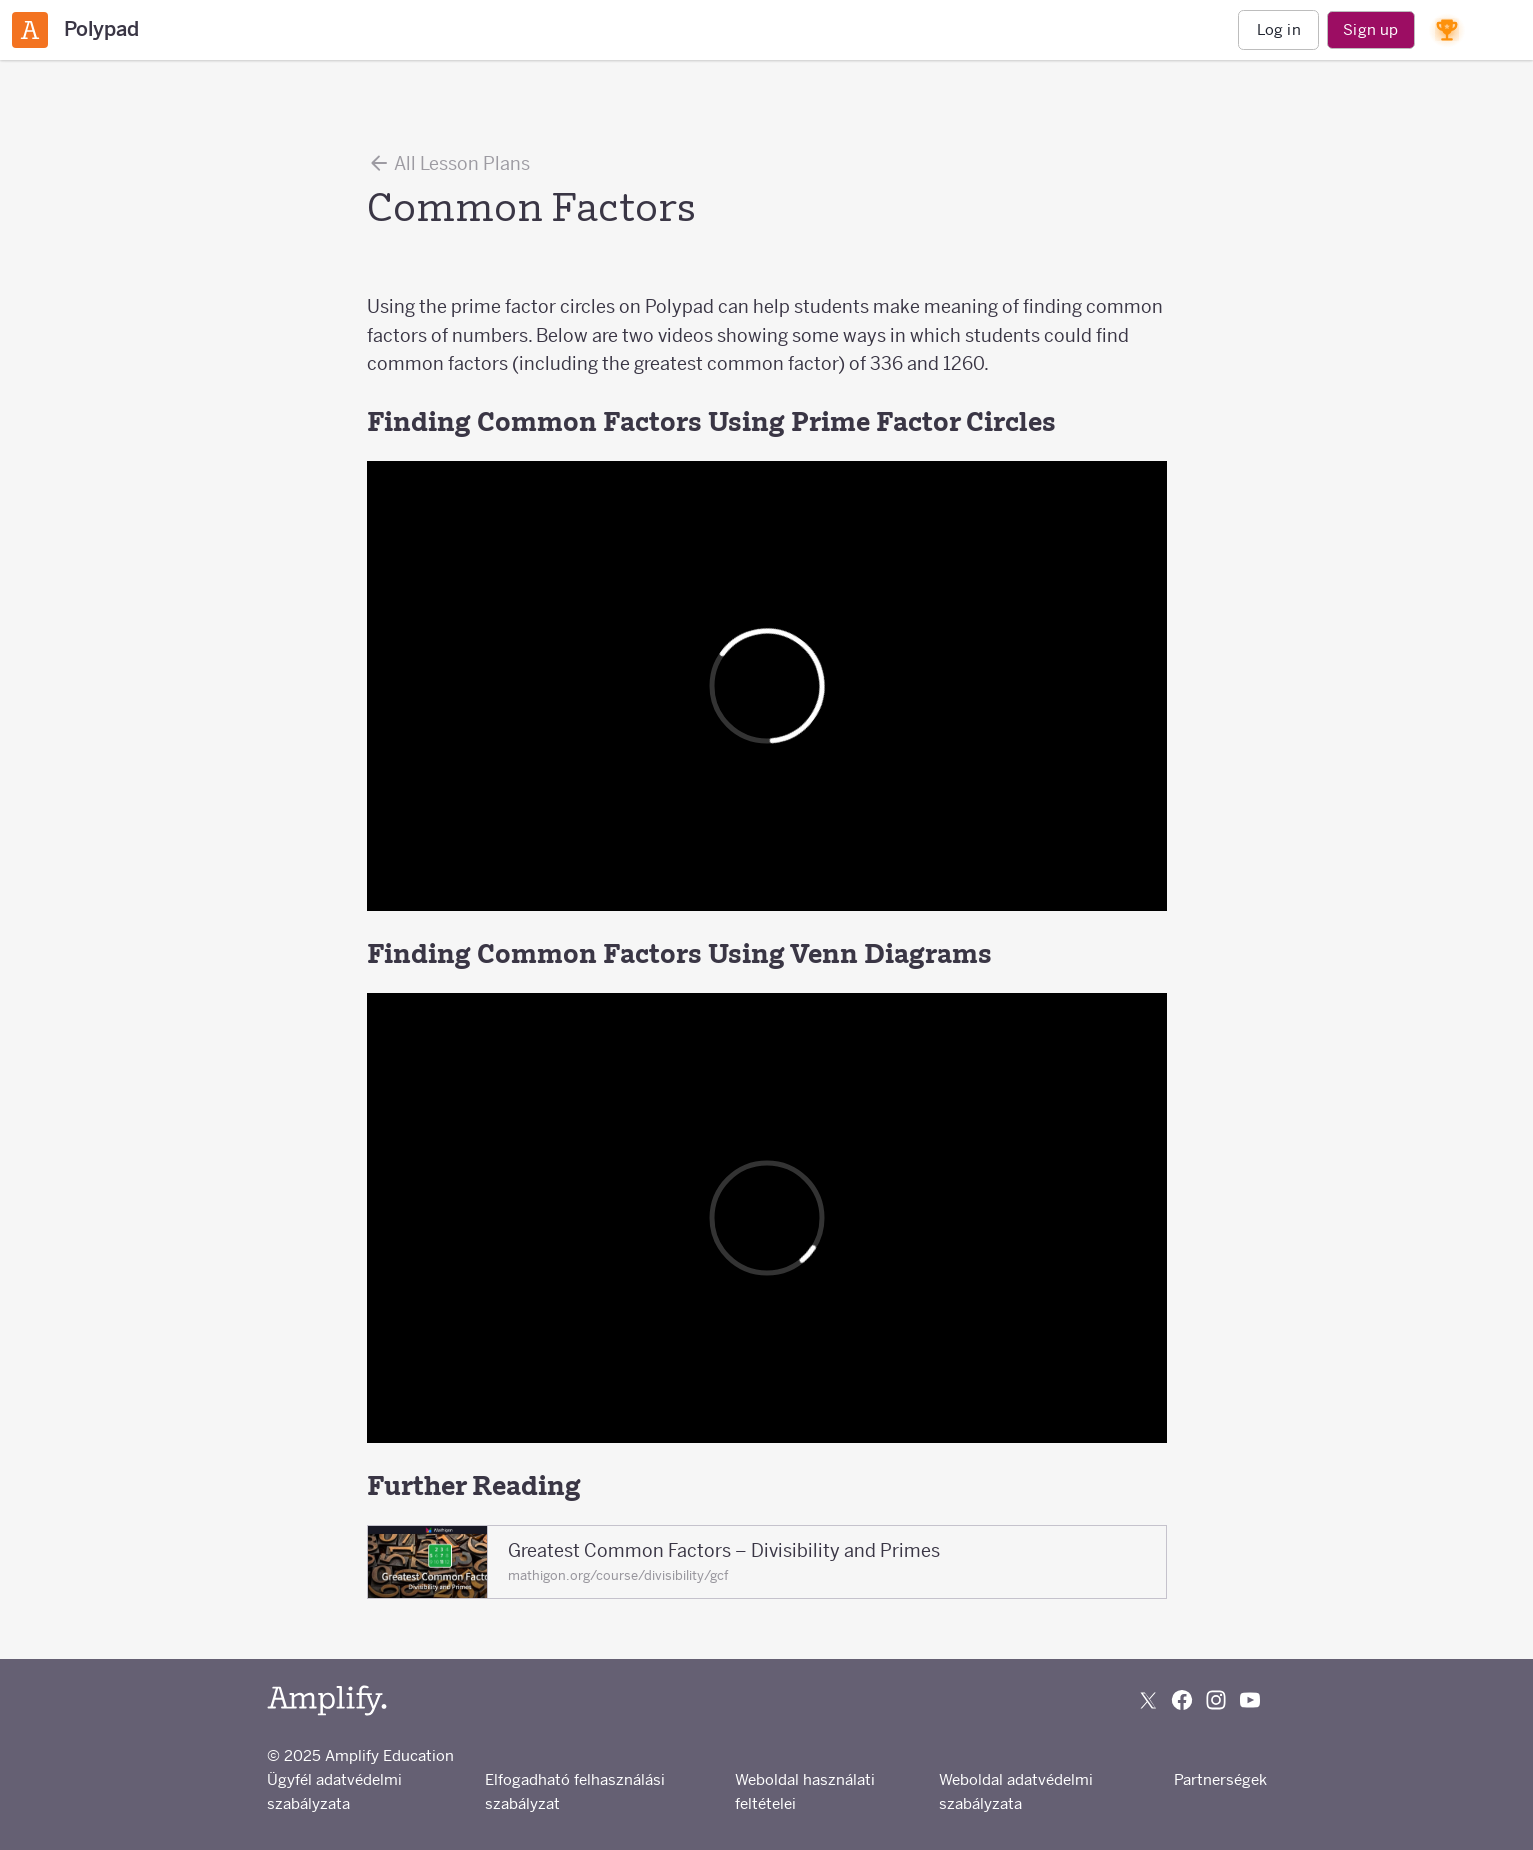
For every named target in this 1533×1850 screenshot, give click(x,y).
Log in (1279, 29)
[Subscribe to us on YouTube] (1250, 1700)
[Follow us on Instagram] (1216, 1700)
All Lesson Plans (448, 163)
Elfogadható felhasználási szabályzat (575, 1791)
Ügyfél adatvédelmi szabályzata (334, 1791)
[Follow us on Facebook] (1182, 1700)
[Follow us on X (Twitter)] (1148, 1700)
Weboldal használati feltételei (805, 1791)
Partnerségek (1220, 1779)
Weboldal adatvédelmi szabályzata (1016, 1791)
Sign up (1370, 29)
